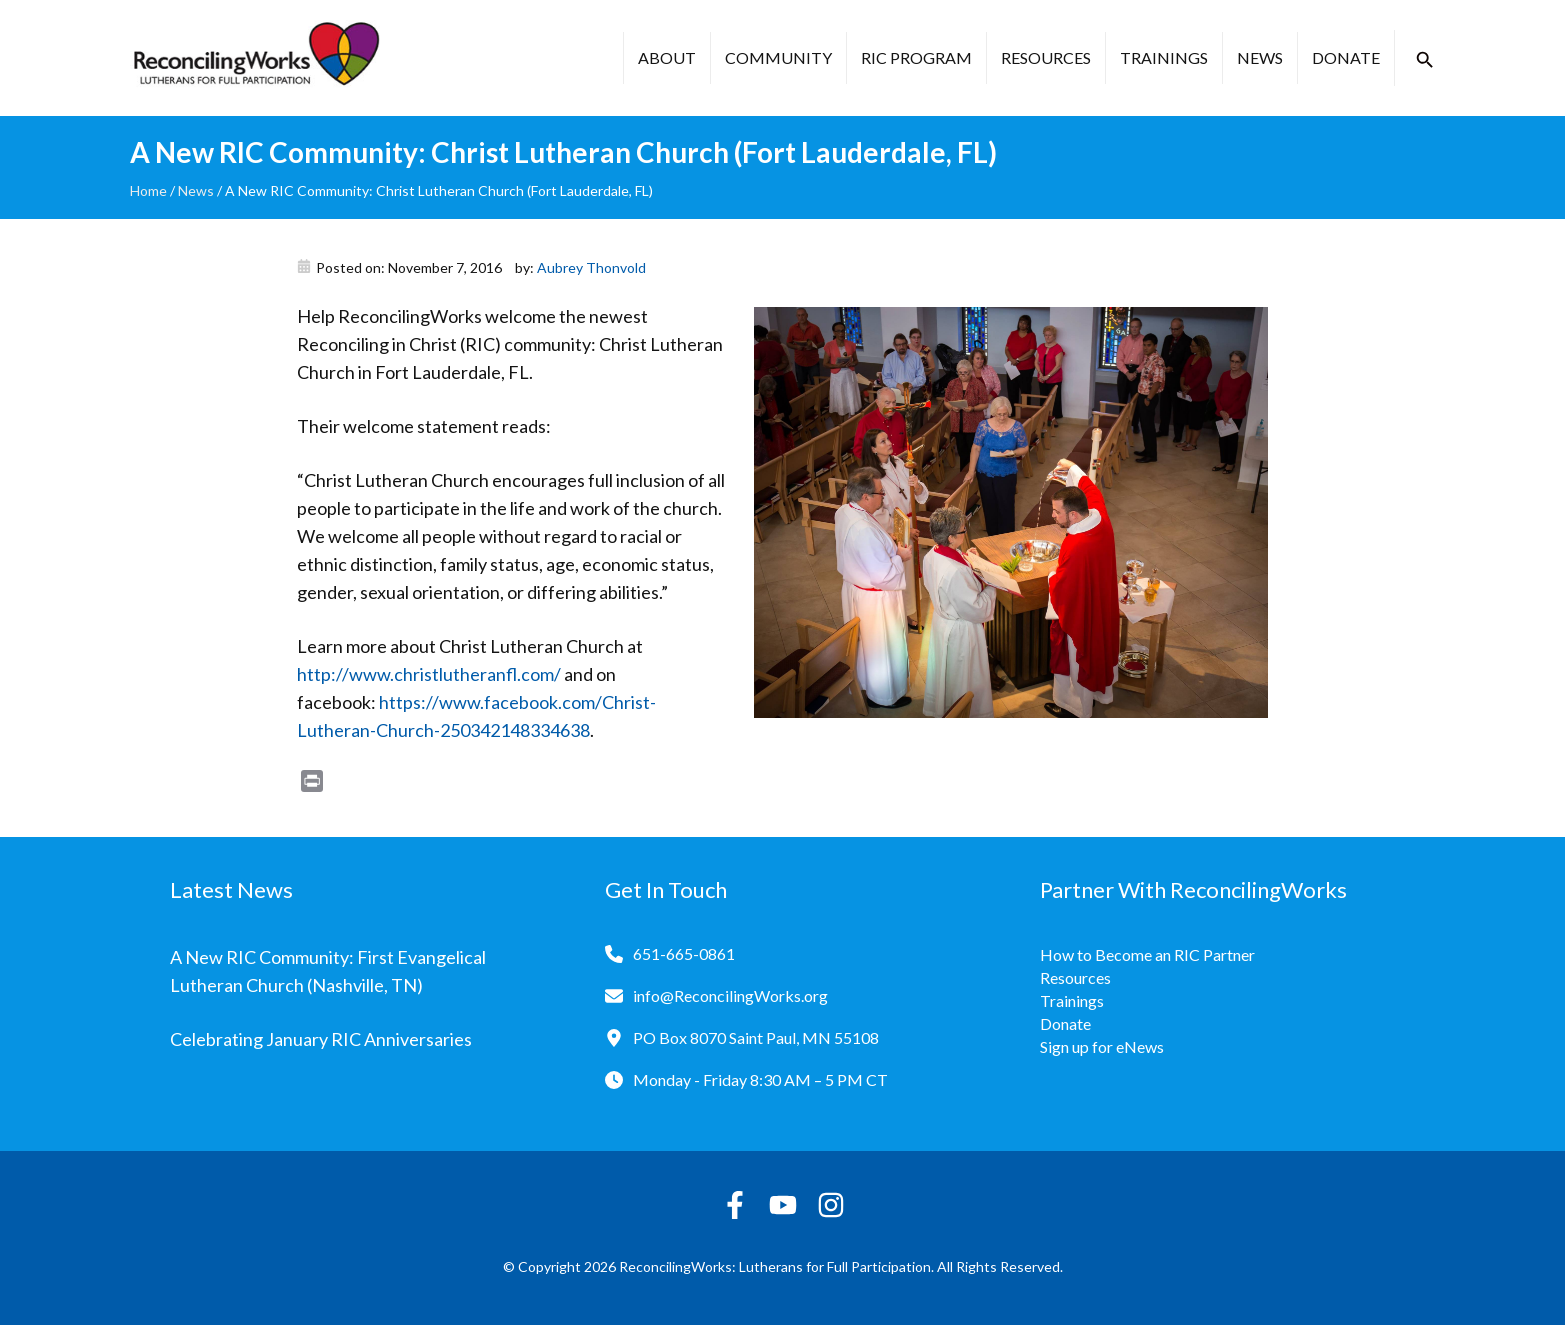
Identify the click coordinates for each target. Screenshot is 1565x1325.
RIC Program (916, 57)
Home (148, 190)
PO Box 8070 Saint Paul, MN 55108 (756, 1037)
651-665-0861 (684, 953)
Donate (1346, 57)
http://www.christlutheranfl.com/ (429, 674)
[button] (1425, 60)
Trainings (1164, 57)
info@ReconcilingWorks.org (730, 995)
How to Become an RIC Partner (1147, 954)
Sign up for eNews (1102, 1046)
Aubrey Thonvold (591, 267)
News (1260, 57)
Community (778, 57)
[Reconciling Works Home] (255, 58)
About (667, 57)
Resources (1046, 57)
